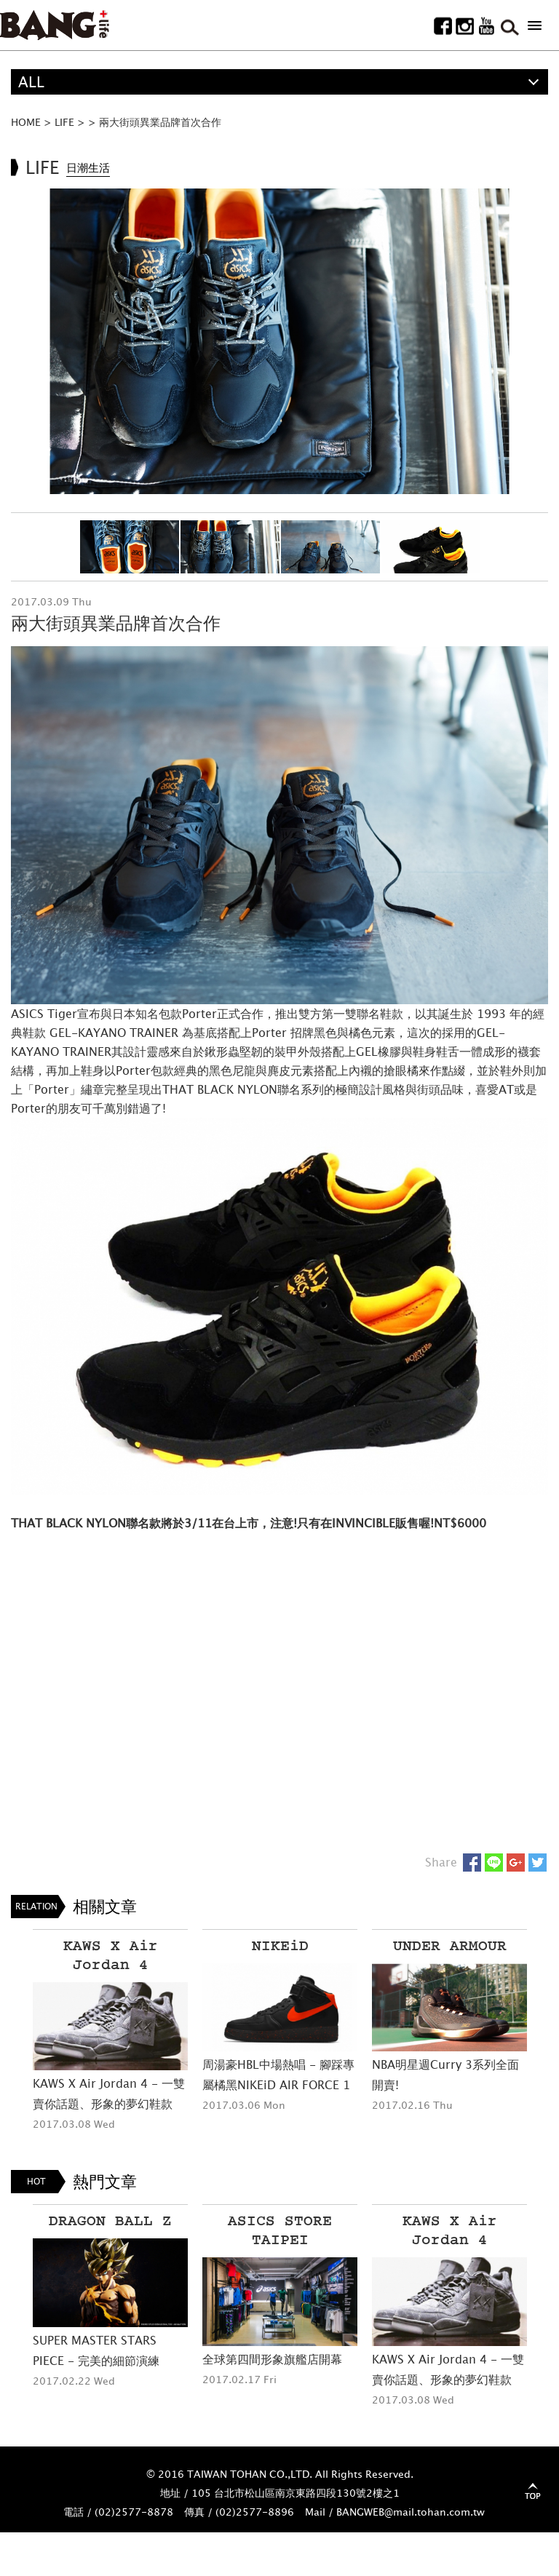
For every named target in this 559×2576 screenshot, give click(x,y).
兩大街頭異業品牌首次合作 (160, 122)
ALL (31, 81)
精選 (32, 107)
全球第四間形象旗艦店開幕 (272, 2359)
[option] (279, 341)
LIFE (64, 122)
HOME (26, 122)
